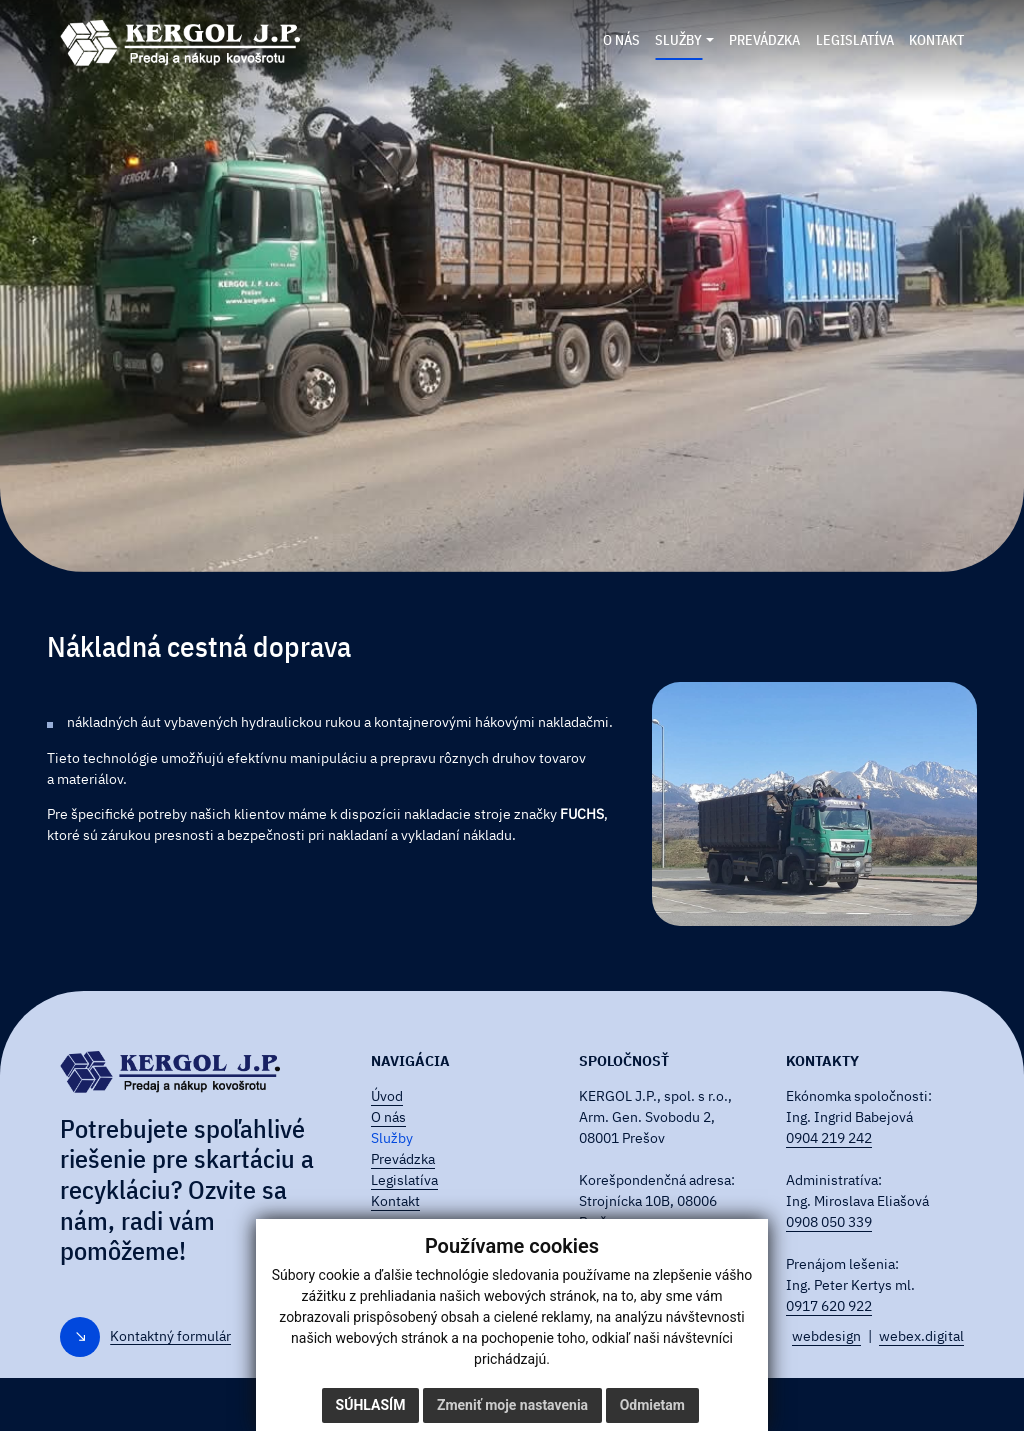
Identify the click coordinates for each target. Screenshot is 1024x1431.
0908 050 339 (829, 1222)
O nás (388, 1117)
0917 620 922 (829, 1306)
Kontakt (395, 1201)
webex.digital (921, 1336)
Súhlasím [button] (371, 1405)
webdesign (826, 1336)
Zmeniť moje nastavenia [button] (512, 1405)
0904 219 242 (829, 1138)
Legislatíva (404, 1180)
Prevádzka (403, 1159)
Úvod (387, 1096)
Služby (392, 1138)
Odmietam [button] (652, 1405)
